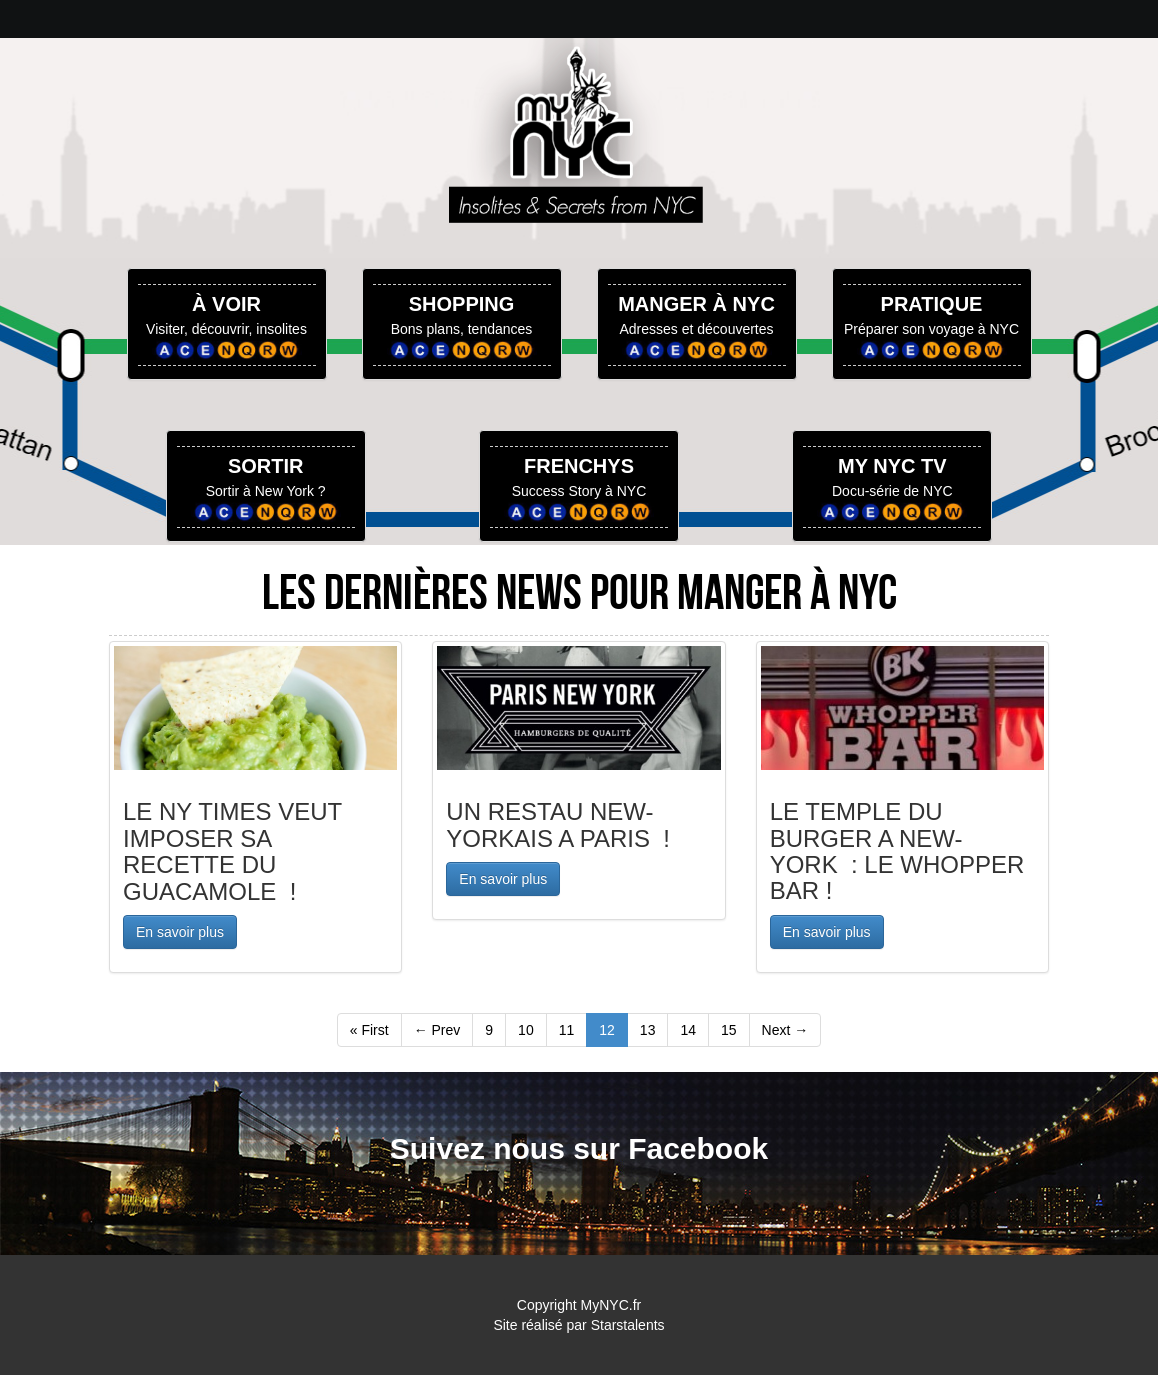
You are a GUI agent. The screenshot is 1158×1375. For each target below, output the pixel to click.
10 (526, 1030)
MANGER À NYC (696, 304)
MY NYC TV (892, 466)
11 (567, 1030)
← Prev (437, 1030)
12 (607, 1030)
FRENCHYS (579, 466)
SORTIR (266, 466)
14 (688, 1030)
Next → (785, 1030)
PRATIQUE (932, 304)
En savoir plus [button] (180, 932)
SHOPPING (462, 304)
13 (648, 1030)
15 (729, 1030)
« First (369, 1030)
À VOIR (226, 304)
